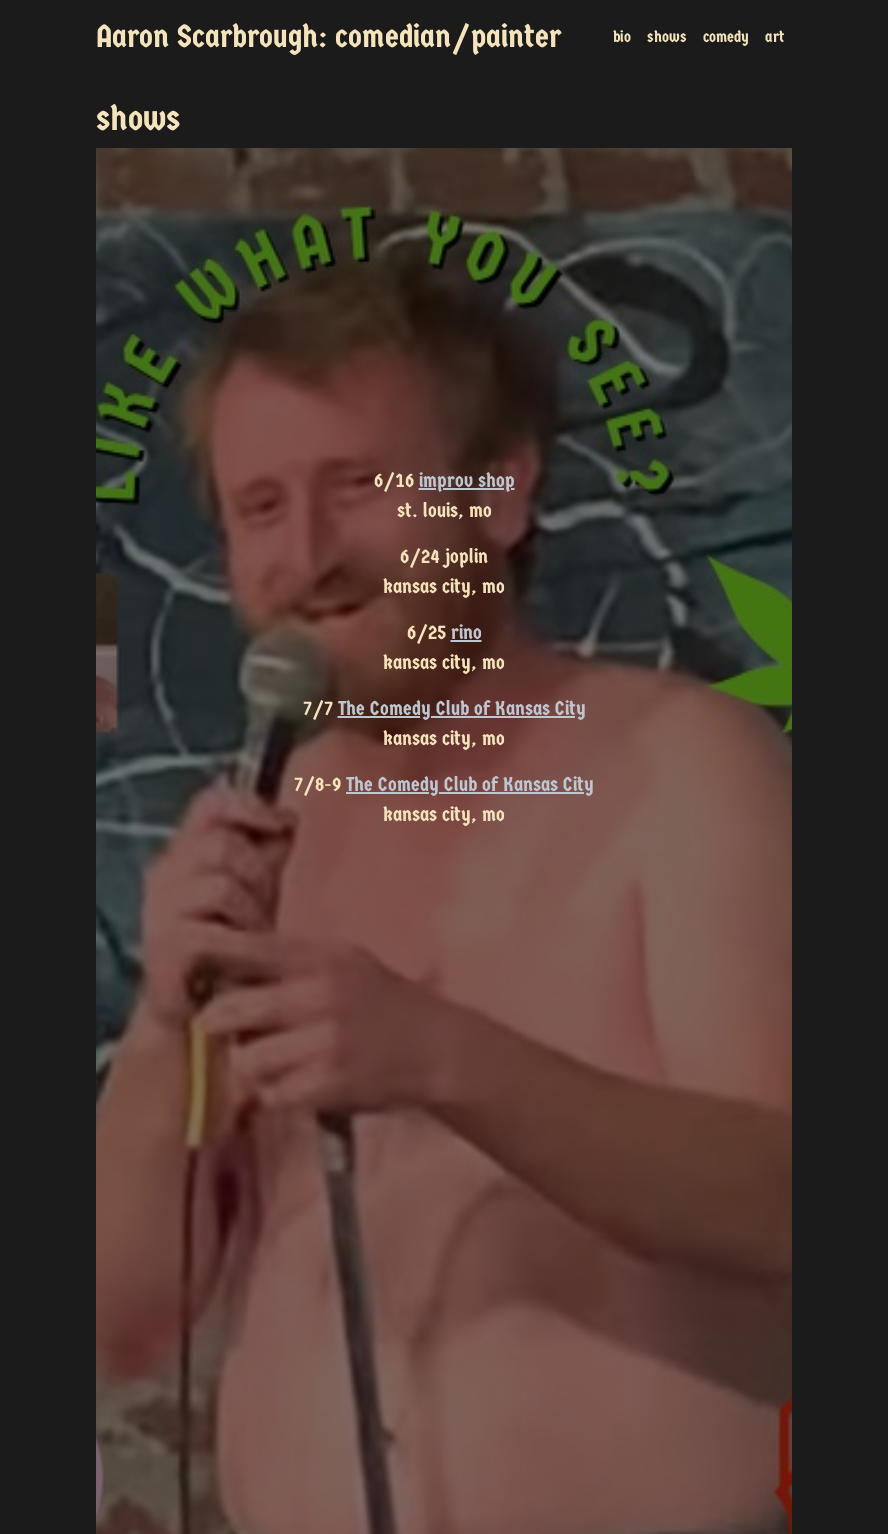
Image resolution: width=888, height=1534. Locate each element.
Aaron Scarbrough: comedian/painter (328, 36)
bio (622, 36)
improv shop (467, 480)
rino (466, 632)
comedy (726, 36)
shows (667, 36)
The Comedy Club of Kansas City (462, 708)
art (774, 36)
